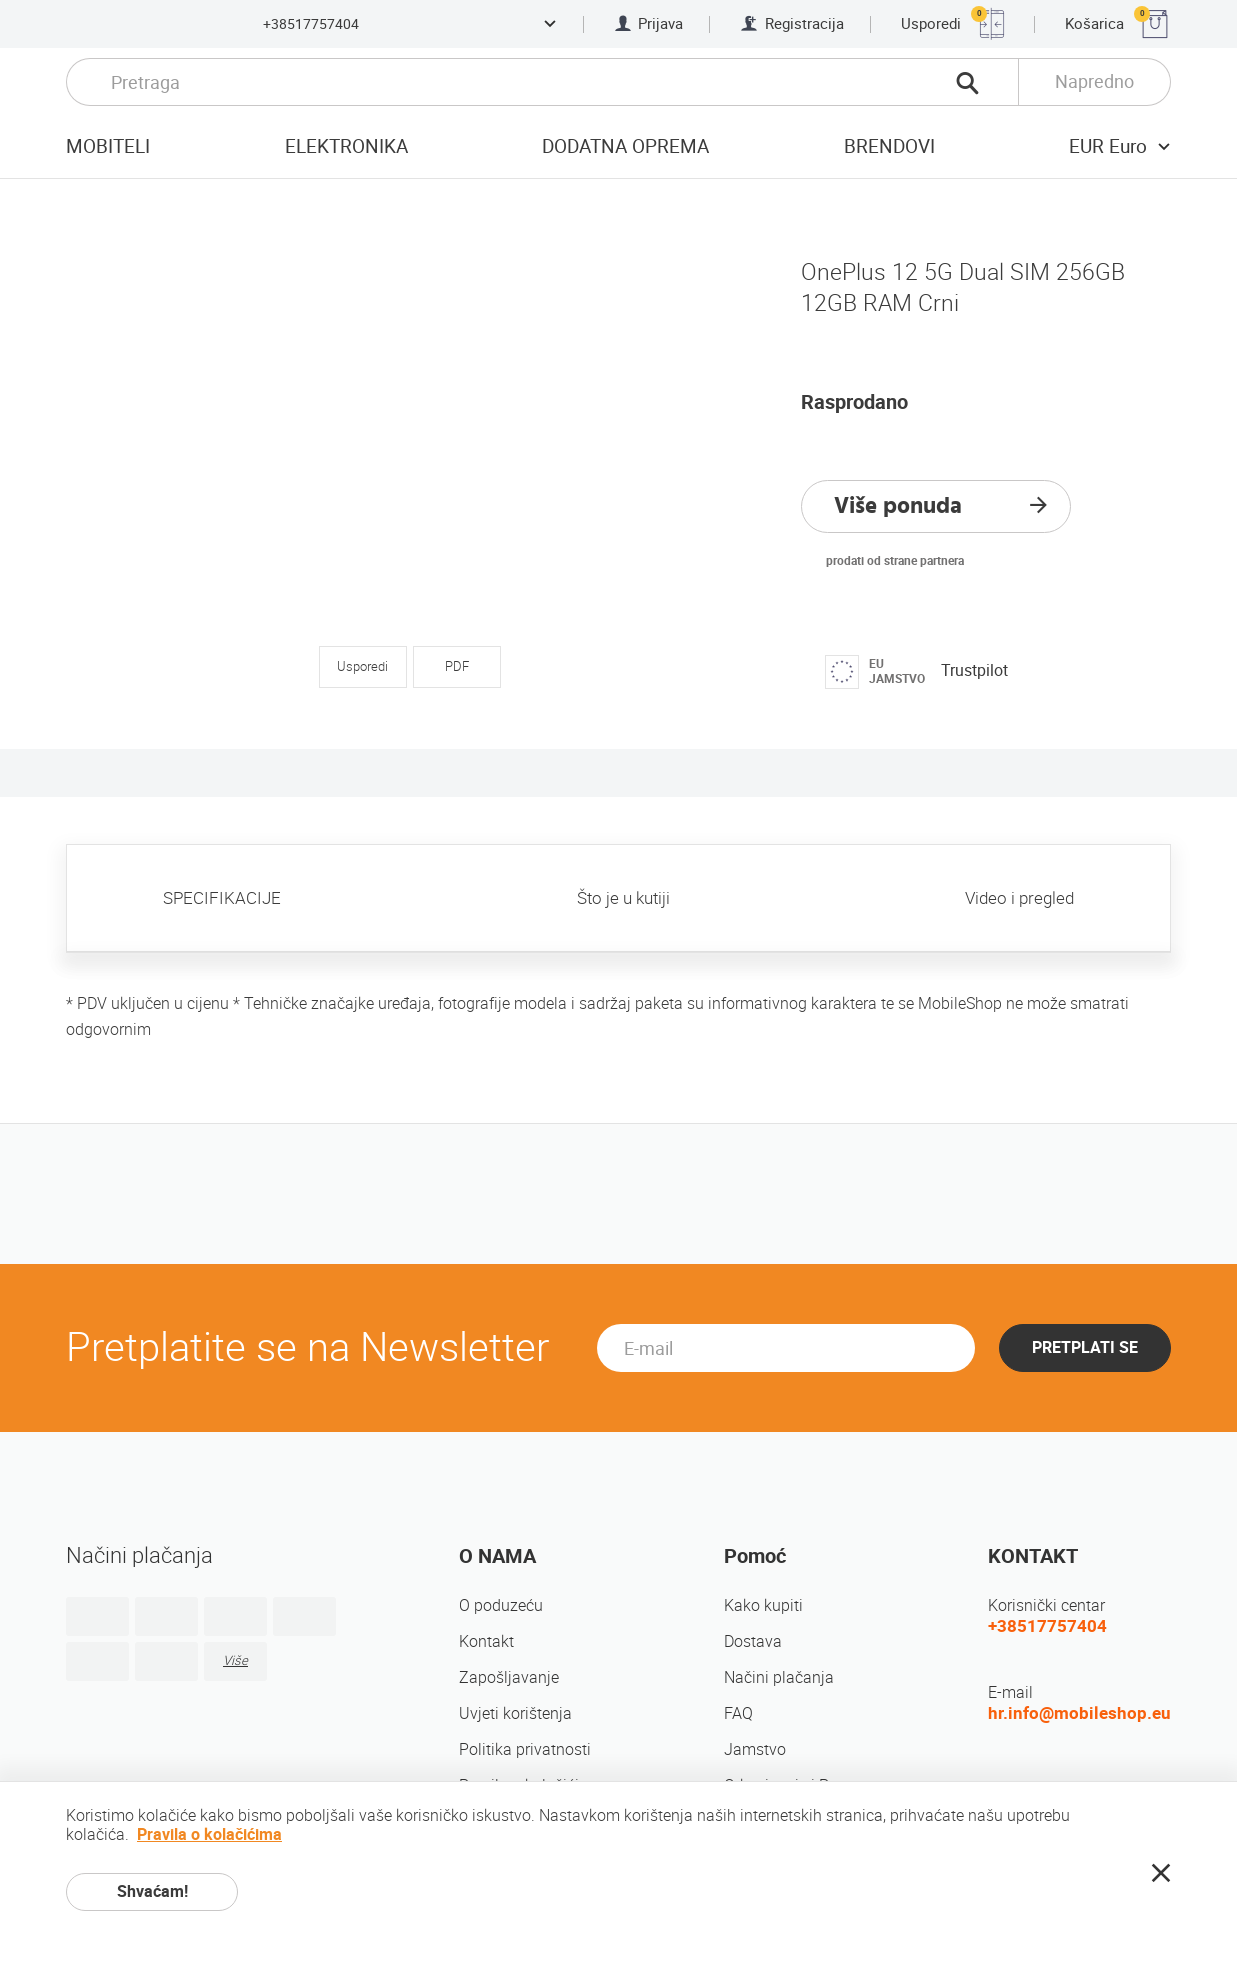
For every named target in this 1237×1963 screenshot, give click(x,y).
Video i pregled (1019, 898)
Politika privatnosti (525, 1749)
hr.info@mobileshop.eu (1079, 1713)
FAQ (738, 1713)
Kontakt (486, 1641)
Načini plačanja (779, 1677)
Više (235, 1660)
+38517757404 (311, 24)
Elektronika (346, 146)
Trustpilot (974, 670)
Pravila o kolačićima (209, 1834)
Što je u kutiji (623, 898)
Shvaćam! (152, 1891)
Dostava (753, 1641)
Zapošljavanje (509, 1677)
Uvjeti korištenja (515, 1713)
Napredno (1094, 81)
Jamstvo (755, 1749)
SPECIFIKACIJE (222, 898)
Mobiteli (108, 146)
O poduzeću (501, 1605)
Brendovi (889, 146)
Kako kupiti (763, 1605)
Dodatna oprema (625, 146)
